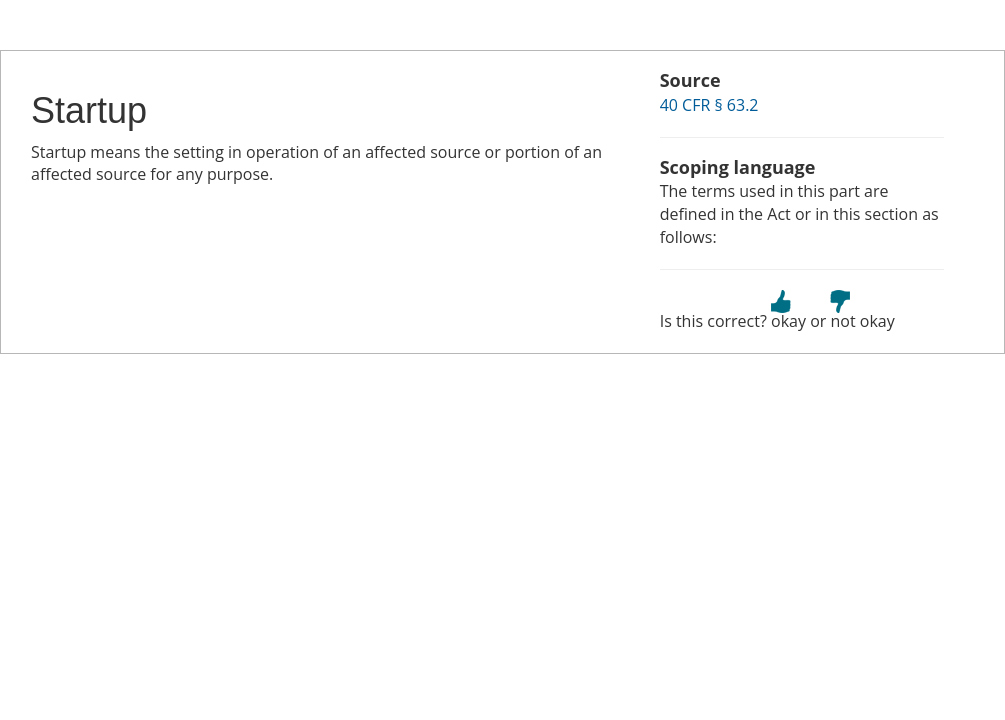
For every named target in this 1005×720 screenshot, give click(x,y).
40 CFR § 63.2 (709, 105)
